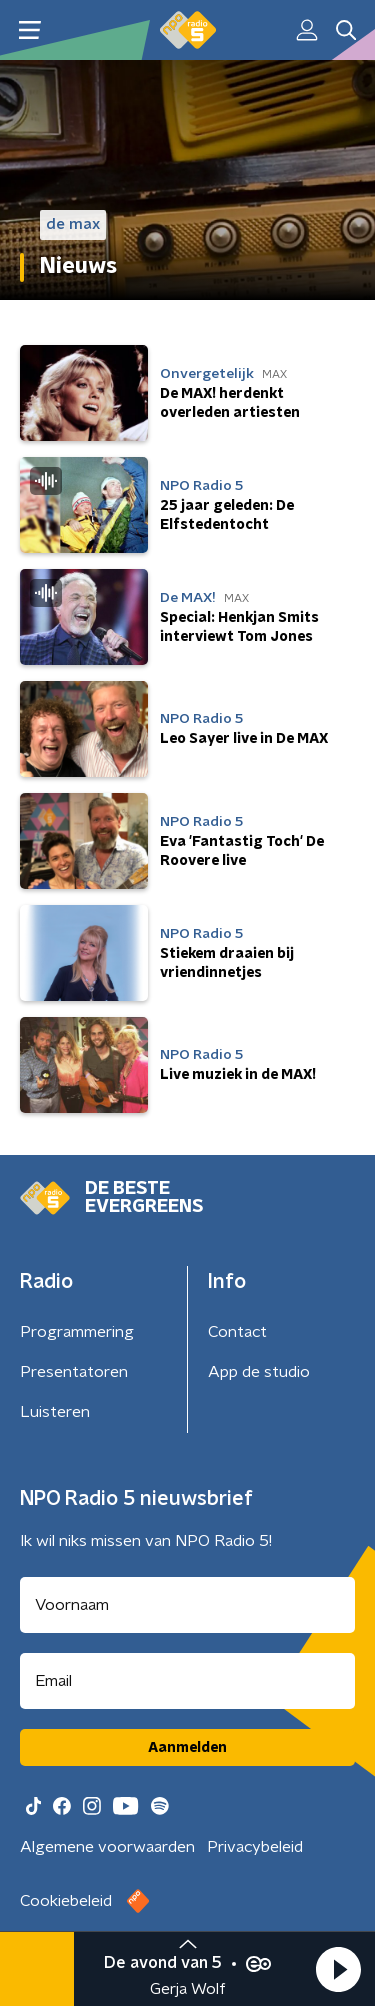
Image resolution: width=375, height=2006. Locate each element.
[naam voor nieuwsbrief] (187, 1605)
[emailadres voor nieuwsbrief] (187, 1681)
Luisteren (55, 1412)
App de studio (259, 1372)
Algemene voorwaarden (107, 1847)
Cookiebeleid (66, 1901)
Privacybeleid (255, 1847)
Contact (237, 1332)
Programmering (77, 1332)
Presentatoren (74, 1372)
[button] (338, 1969)
